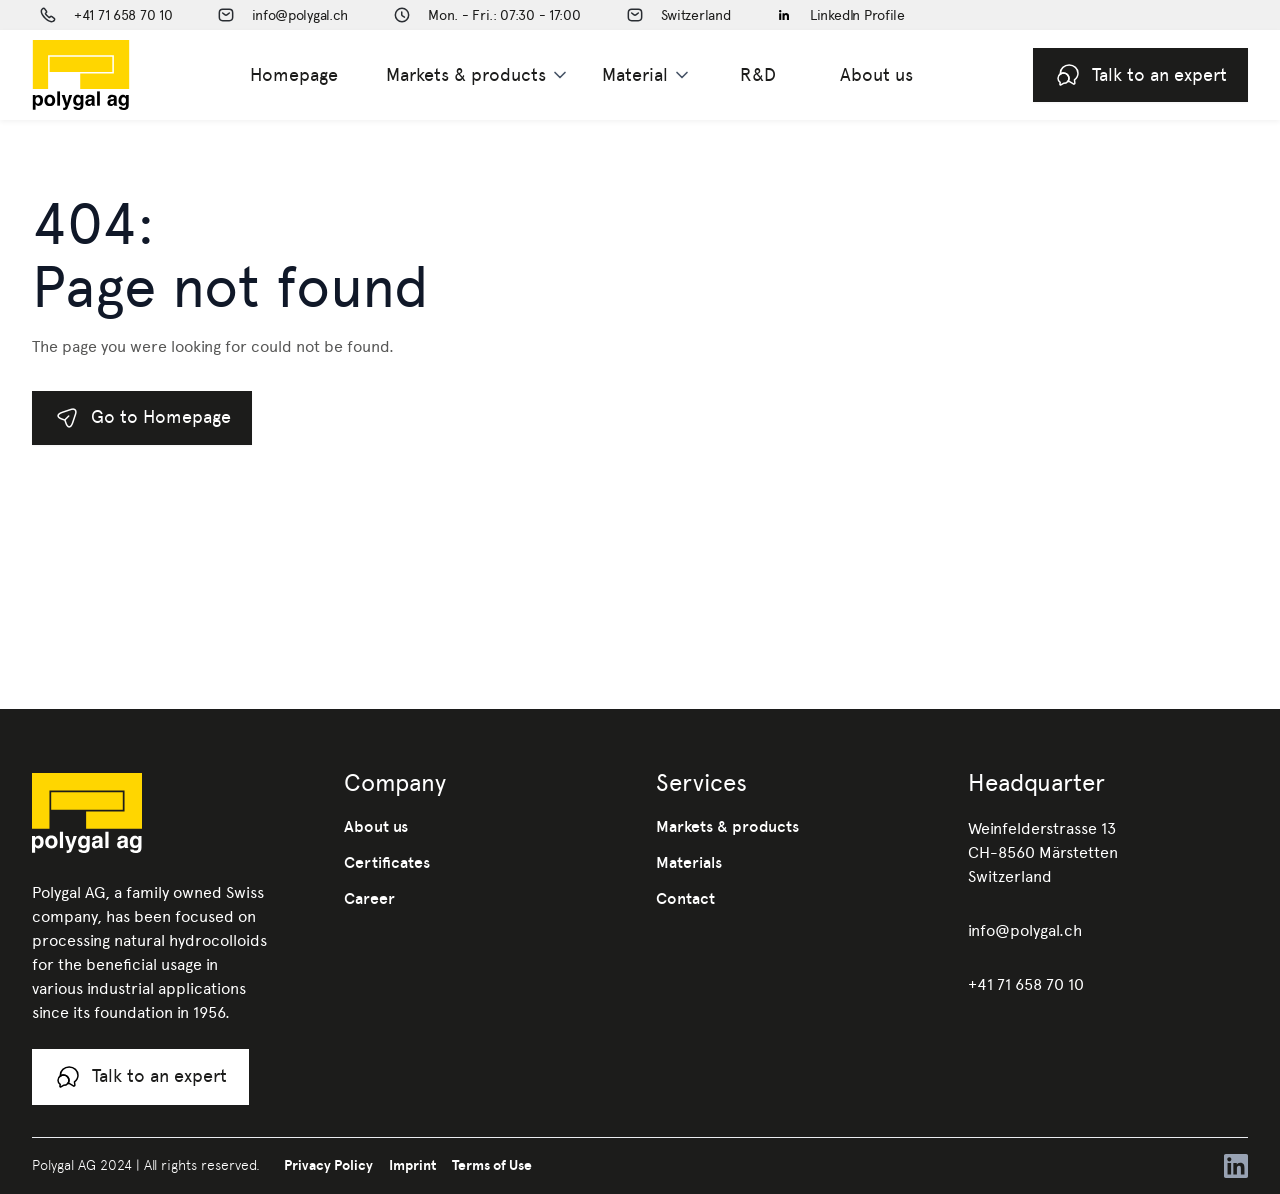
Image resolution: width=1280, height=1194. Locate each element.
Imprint (412, 1165)
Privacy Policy (328, 1165)
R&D (758, 74)
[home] (113, 75)
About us (876, 74)
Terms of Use (492, 1165)
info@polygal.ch (1025, 930)
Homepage (294, 74)
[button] (478, 75)
